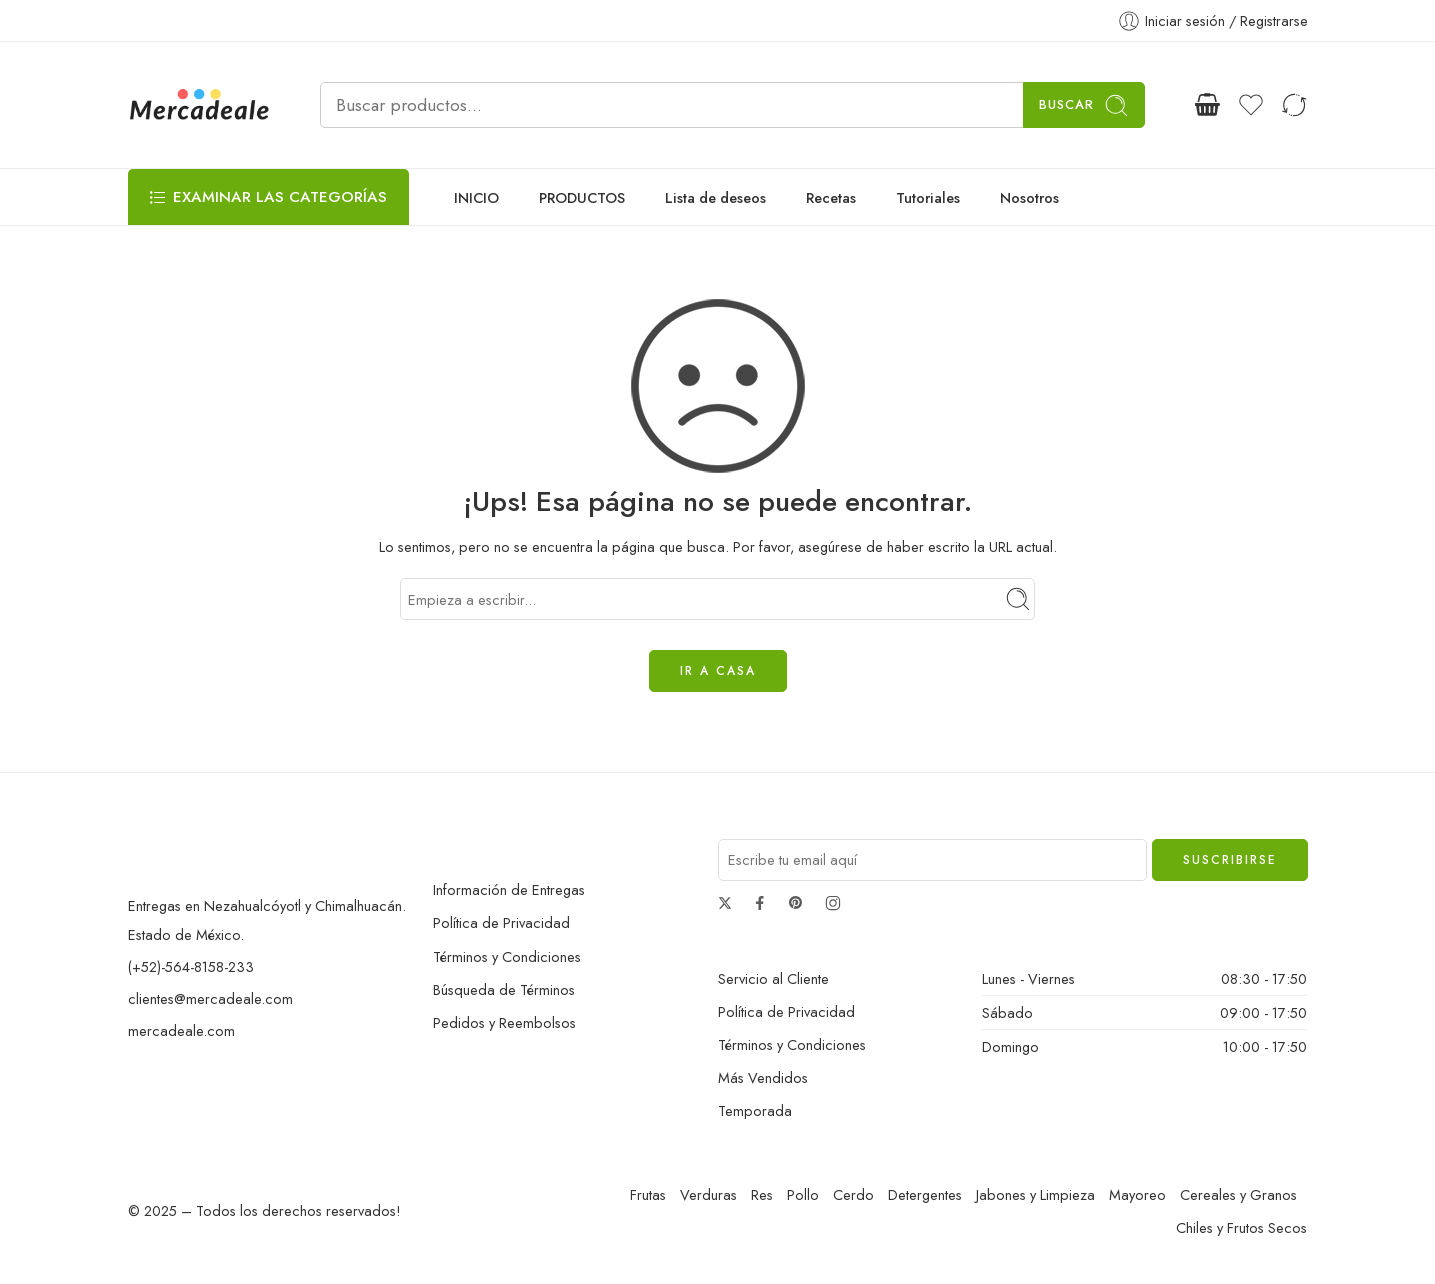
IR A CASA (718, 671)
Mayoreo (1137, 1194)
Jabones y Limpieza (1035, 1194)
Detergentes (925, 1194)
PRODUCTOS (582, 197)
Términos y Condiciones (507, 956)
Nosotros (1029, 197)
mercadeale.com (181, 1030)
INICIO (476, 197)
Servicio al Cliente (773, 978)
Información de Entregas (509, 889)
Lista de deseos (715, 197)
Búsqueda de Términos (504, 989)
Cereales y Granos (1238, 1194)
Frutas (648, 1194)
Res (762, 1194)
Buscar (1084, 105)
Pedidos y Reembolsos (504, 1022)
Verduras (708, 1194)
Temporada (755, 1110)
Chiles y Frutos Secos (1241, 1227)
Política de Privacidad (501, 922)
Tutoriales (928, 197)
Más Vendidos (763, 1077)
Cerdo (853, 1194)
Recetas (831, 197)
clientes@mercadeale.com (210, 998)
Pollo (803, 1194)
